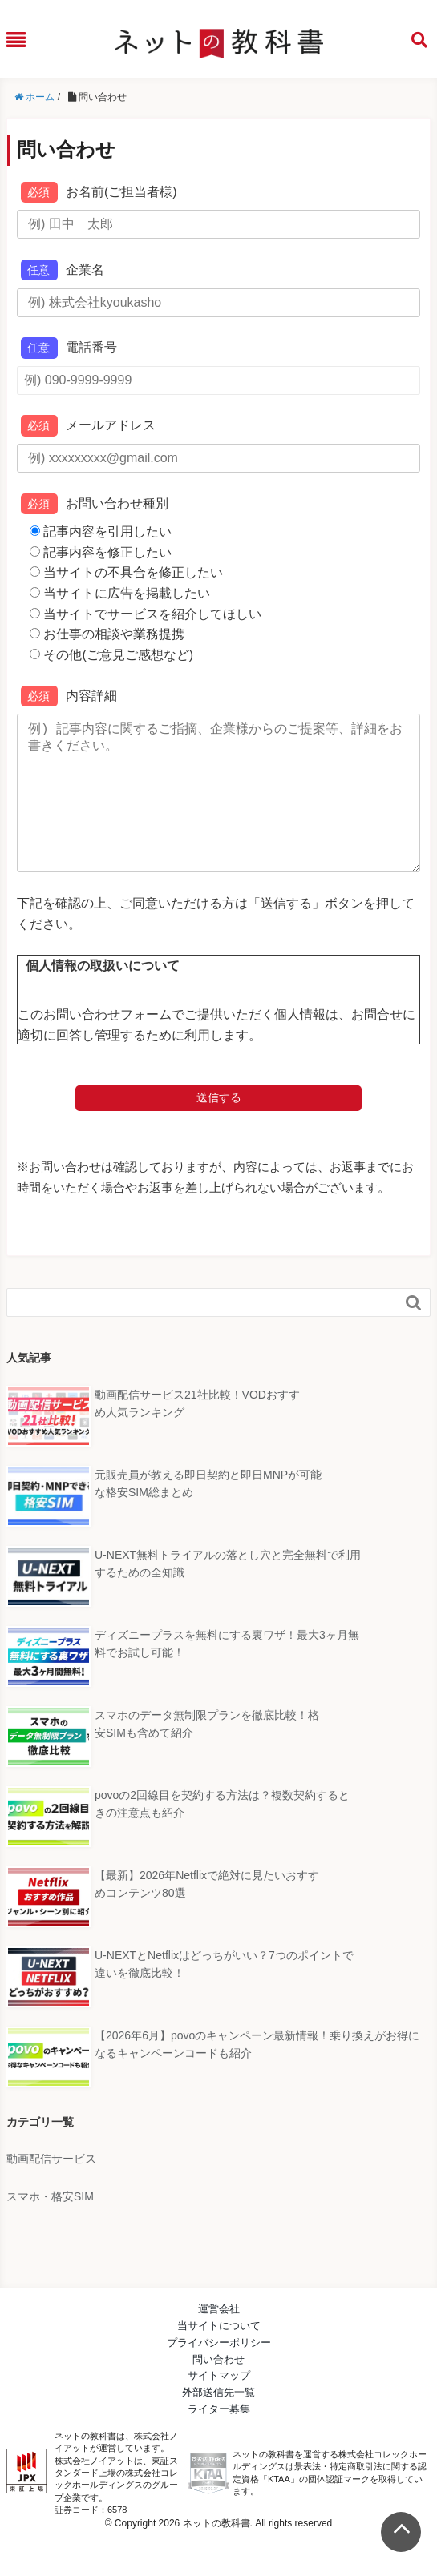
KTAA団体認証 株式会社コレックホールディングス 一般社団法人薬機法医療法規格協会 (208, 2505)
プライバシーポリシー (219, 2375)
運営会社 (219, 2341)
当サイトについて (219, 2358)
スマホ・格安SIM (50, 2228)
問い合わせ (218, 2391)
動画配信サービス (51, 2190)
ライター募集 (219, 2441)
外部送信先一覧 (218, 2424)
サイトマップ (219, 2407)
